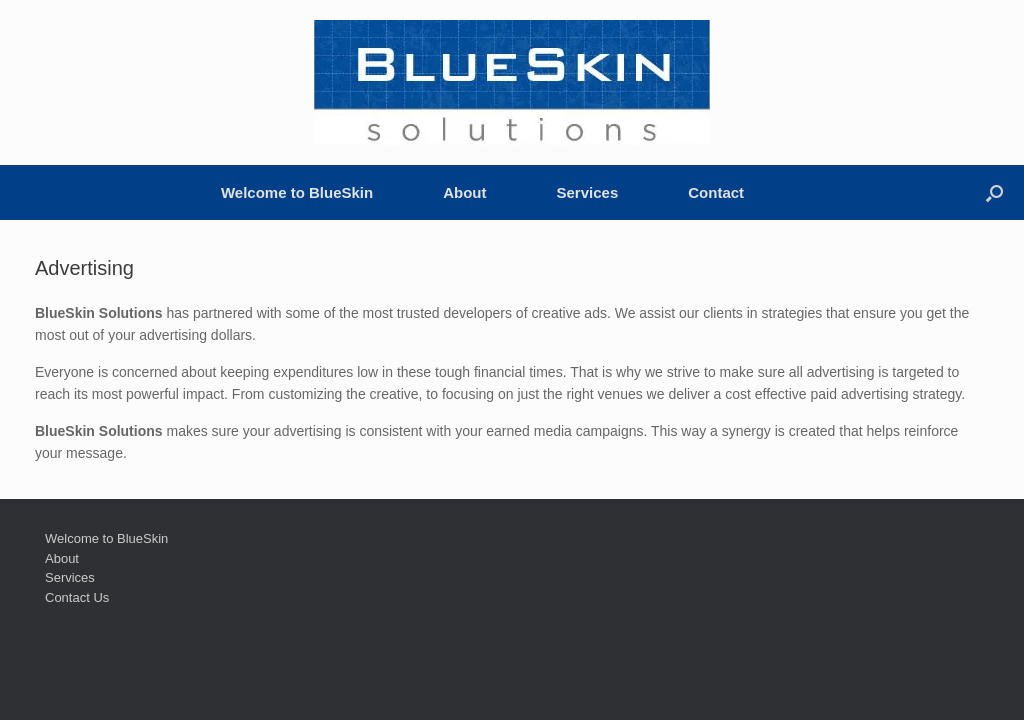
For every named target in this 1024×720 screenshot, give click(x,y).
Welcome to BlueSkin (297, 192)
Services (588, 192)
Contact (716, 192)
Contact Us (77, 597)
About (464, 192)
